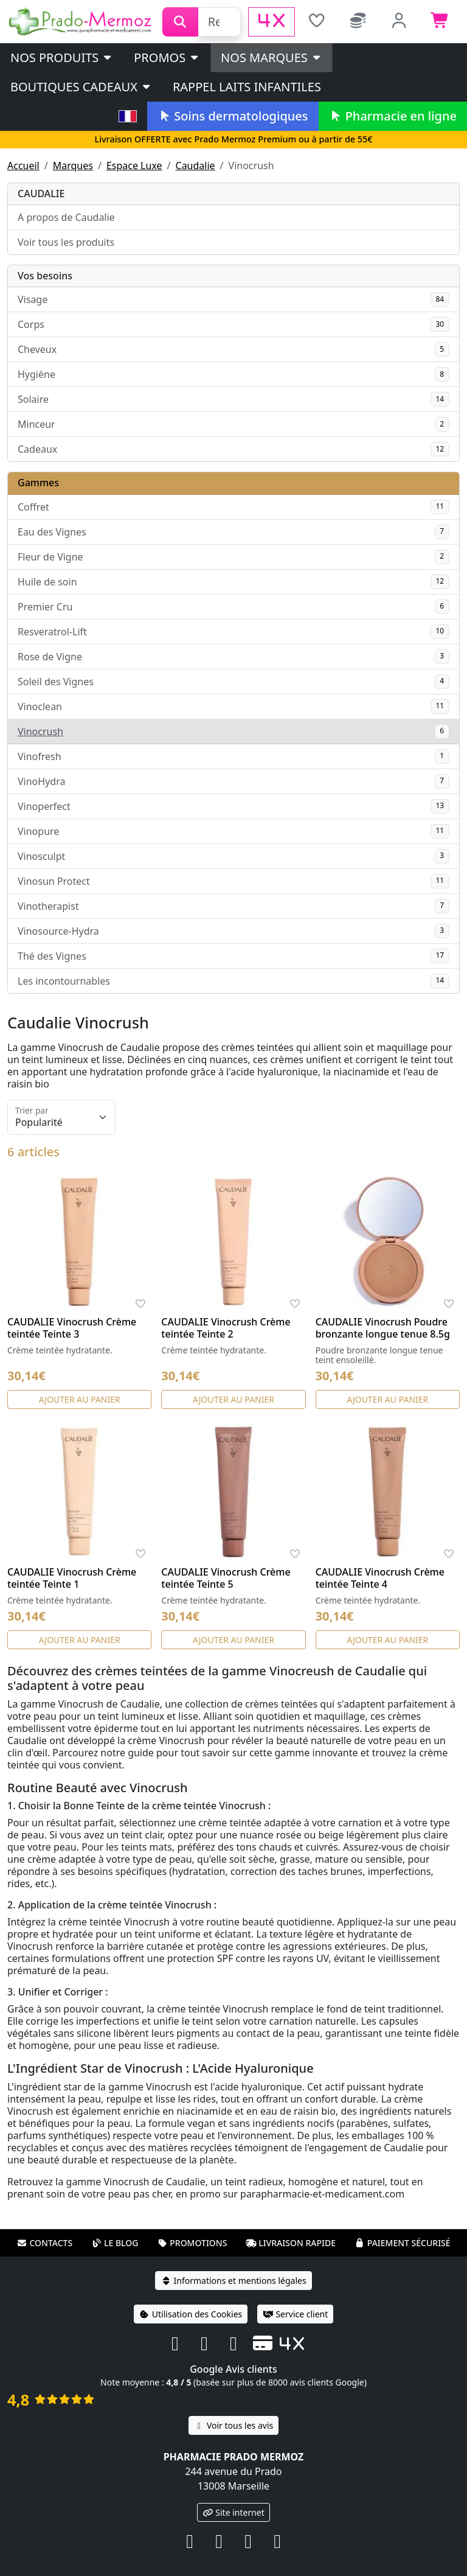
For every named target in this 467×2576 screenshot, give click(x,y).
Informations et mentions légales (233, 2280)
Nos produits (61, 57)
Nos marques (271, 57)
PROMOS (167, 57)
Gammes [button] (38, 482)
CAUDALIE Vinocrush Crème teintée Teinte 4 (380, 1578)
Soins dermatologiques (232, 116)
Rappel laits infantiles (247, 87)
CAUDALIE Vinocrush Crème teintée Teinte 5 (225, 1578)
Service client (295, 2314)
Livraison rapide (291, 2243)
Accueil (23, 165)
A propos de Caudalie (66, 217)
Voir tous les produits (66, 242)
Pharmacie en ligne (393, 116)
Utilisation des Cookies (191, 2314)
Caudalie (195, 165)
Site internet (233, 2512)
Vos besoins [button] (45, 275)
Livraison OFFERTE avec (233, 139)
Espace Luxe (134, 165)
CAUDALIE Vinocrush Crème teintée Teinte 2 (225, 1328)
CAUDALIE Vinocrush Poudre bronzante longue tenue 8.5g (383, 1328)
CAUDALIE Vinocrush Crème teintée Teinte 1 (71, 1578)
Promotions (192, 2243)
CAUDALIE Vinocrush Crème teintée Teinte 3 (71, 1328)
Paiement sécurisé (403, 2243)
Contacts (44, 2243)
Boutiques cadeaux (81, 87)
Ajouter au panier (79, 1399)
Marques (73, 165)
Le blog (115, 2243)
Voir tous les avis (233, 2425)
